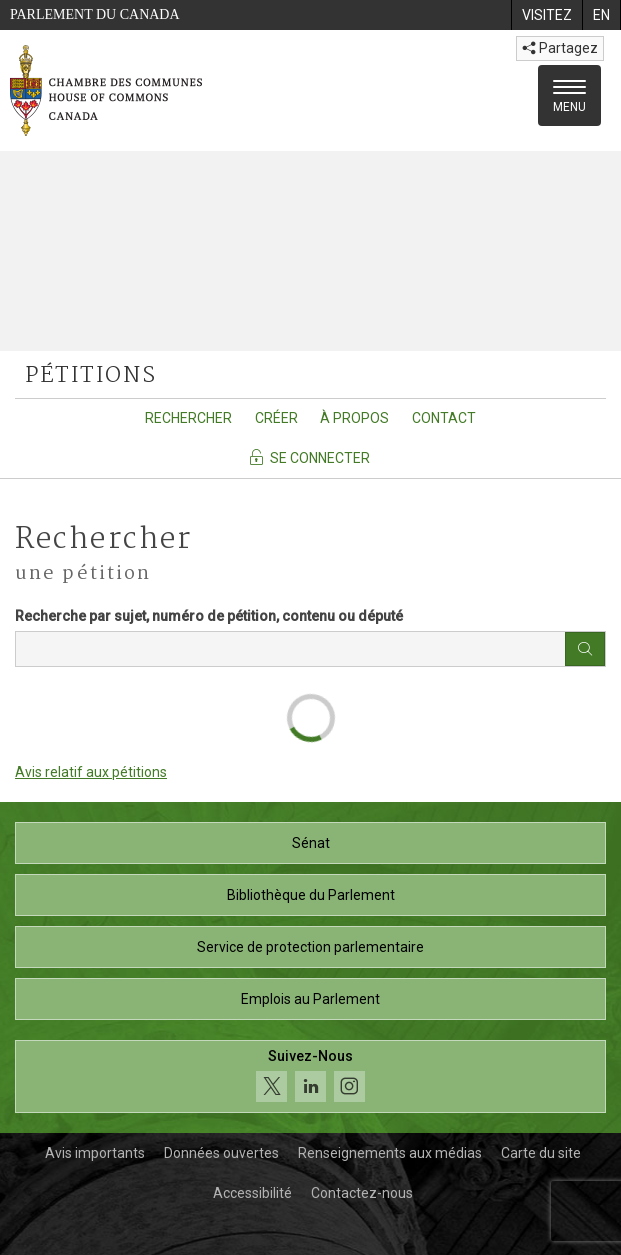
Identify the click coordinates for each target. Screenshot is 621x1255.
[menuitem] (546, 15)
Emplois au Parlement (310, 999)
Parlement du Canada (95, 14)
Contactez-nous (362, 1193)
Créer (276, 418)
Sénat (311, 843)
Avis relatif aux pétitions (91, 772)
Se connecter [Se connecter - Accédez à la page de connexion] (308, 457)
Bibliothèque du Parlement (311, 895)
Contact (444, 418)
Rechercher (188, 418)
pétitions (90, 376)
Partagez (560, 48)
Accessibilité (252, 1193)
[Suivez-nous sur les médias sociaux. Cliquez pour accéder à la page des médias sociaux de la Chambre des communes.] (310, 1076)
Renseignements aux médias (390, 1153)
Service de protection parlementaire (310, 947)
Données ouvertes (221, 1153)
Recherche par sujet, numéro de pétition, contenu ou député (209, 616)
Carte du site (541, 1153)
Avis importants (95, 1153)
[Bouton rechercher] (585, 649)
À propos (354, 418)
